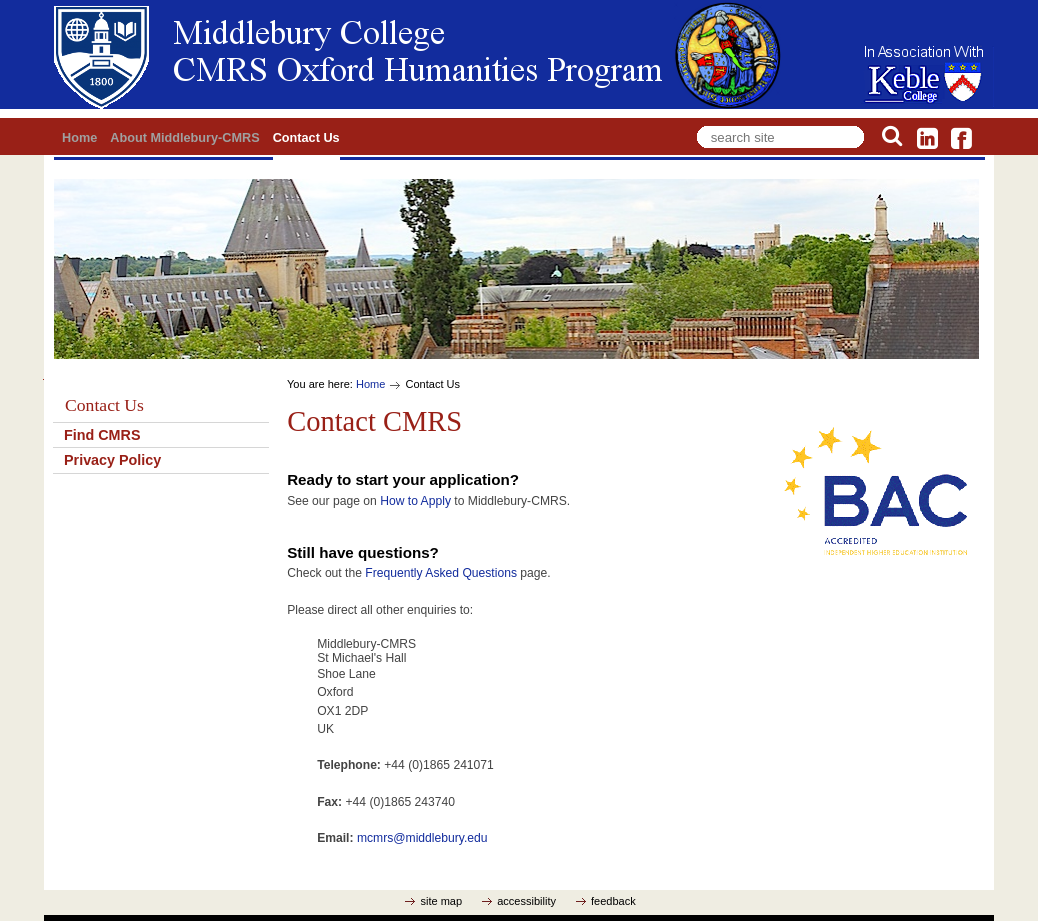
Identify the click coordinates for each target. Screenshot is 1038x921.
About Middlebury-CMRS (184, 138)
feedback (613, 901)
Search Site (693, 122)
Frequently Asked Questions (441, 573)
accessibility (526, 901)
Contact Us (306, 138)
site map (441, 901)
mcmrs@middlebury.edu (422, 838)
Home (79, 138)
